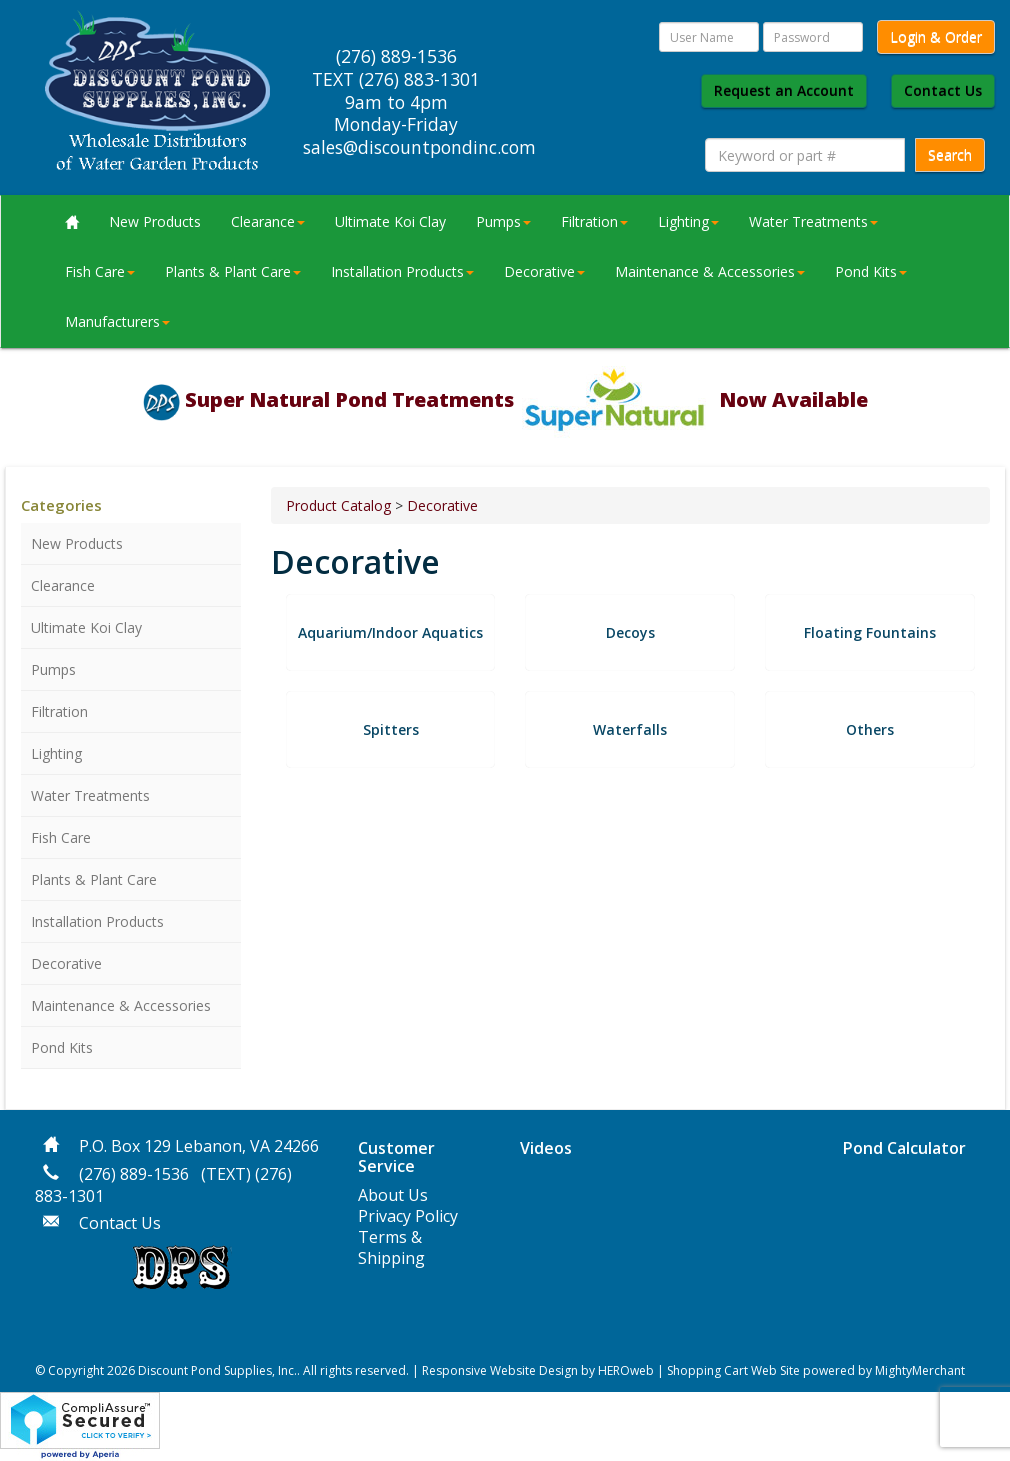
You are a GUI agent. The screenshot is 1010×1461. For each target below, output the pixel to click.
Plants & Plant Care (233, 271)
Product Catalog (338, 505)
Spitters (391, 729)
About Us (393, 1195)
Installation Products (402, 271)
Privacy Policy (408, 1216)
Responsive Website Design (500, 1370)
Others (870, 729)
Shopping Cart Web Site (733, 1370)
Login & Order (936, 36)
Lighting (688, 221)
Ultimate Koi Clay (390, 221)
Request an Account (784, 90)
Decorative (544, 271)
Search (950, 154)
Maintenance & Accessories (710, 271)
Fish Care (100, 271)
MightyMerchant (920, 1370)
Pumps (503, 221)
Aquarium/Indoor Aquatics (390, 632)
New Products (155, 221)
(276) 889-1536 (134, 1174)
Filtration (594, 221)
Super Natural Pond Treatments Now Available (526, 399)
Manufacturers (117, 321)
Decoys (630, 632)
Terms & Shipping (391, 1247)
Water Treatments (813, 221)
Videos (546, 1148)
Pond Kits (871, 271)
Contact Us (943, 90)
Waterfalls (630, 729)
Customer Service (396, 1157)
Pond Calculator (904, 1148)
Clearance (268, 221)
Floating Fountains (870, 632)
